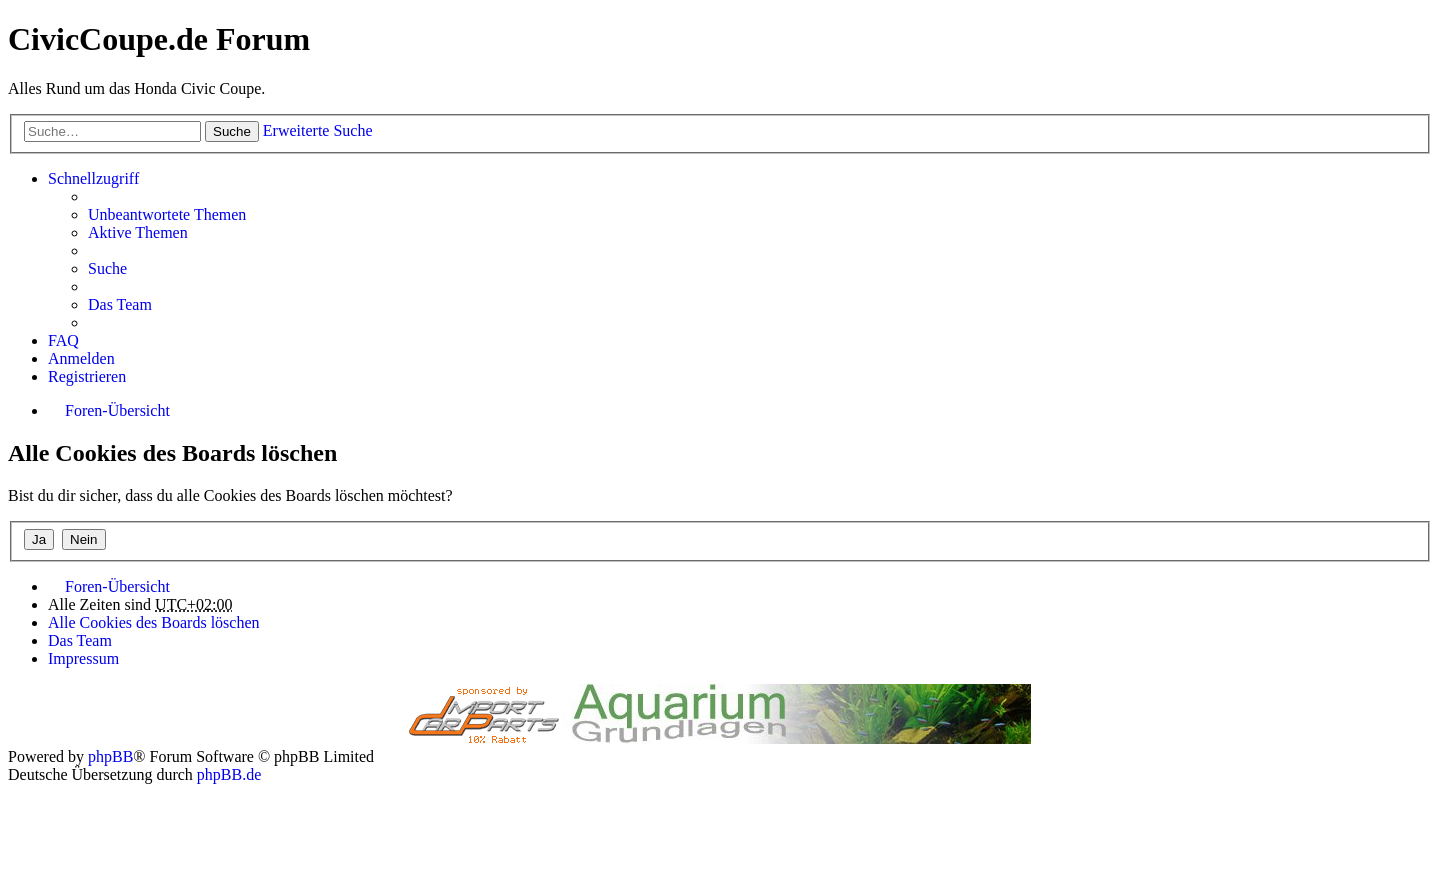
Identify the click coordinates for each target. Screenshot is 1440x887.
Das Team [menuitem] (120, 304)
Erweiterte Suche (318, 130)
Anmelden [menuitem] (81, 358)
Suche (232, 131)
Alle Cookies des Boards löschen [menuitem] (154, 622)
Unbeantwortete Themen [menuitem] (167, 214)
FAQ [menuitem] (63, 340)
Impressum (83, 658)
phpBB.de (229, 774)
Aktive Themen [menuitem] (138, 232)
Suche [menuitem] (107, 268)
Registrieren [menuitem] (87, 376)
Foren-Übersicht (117, 586)
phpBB (110, 756)
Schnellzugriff (93, 178)
